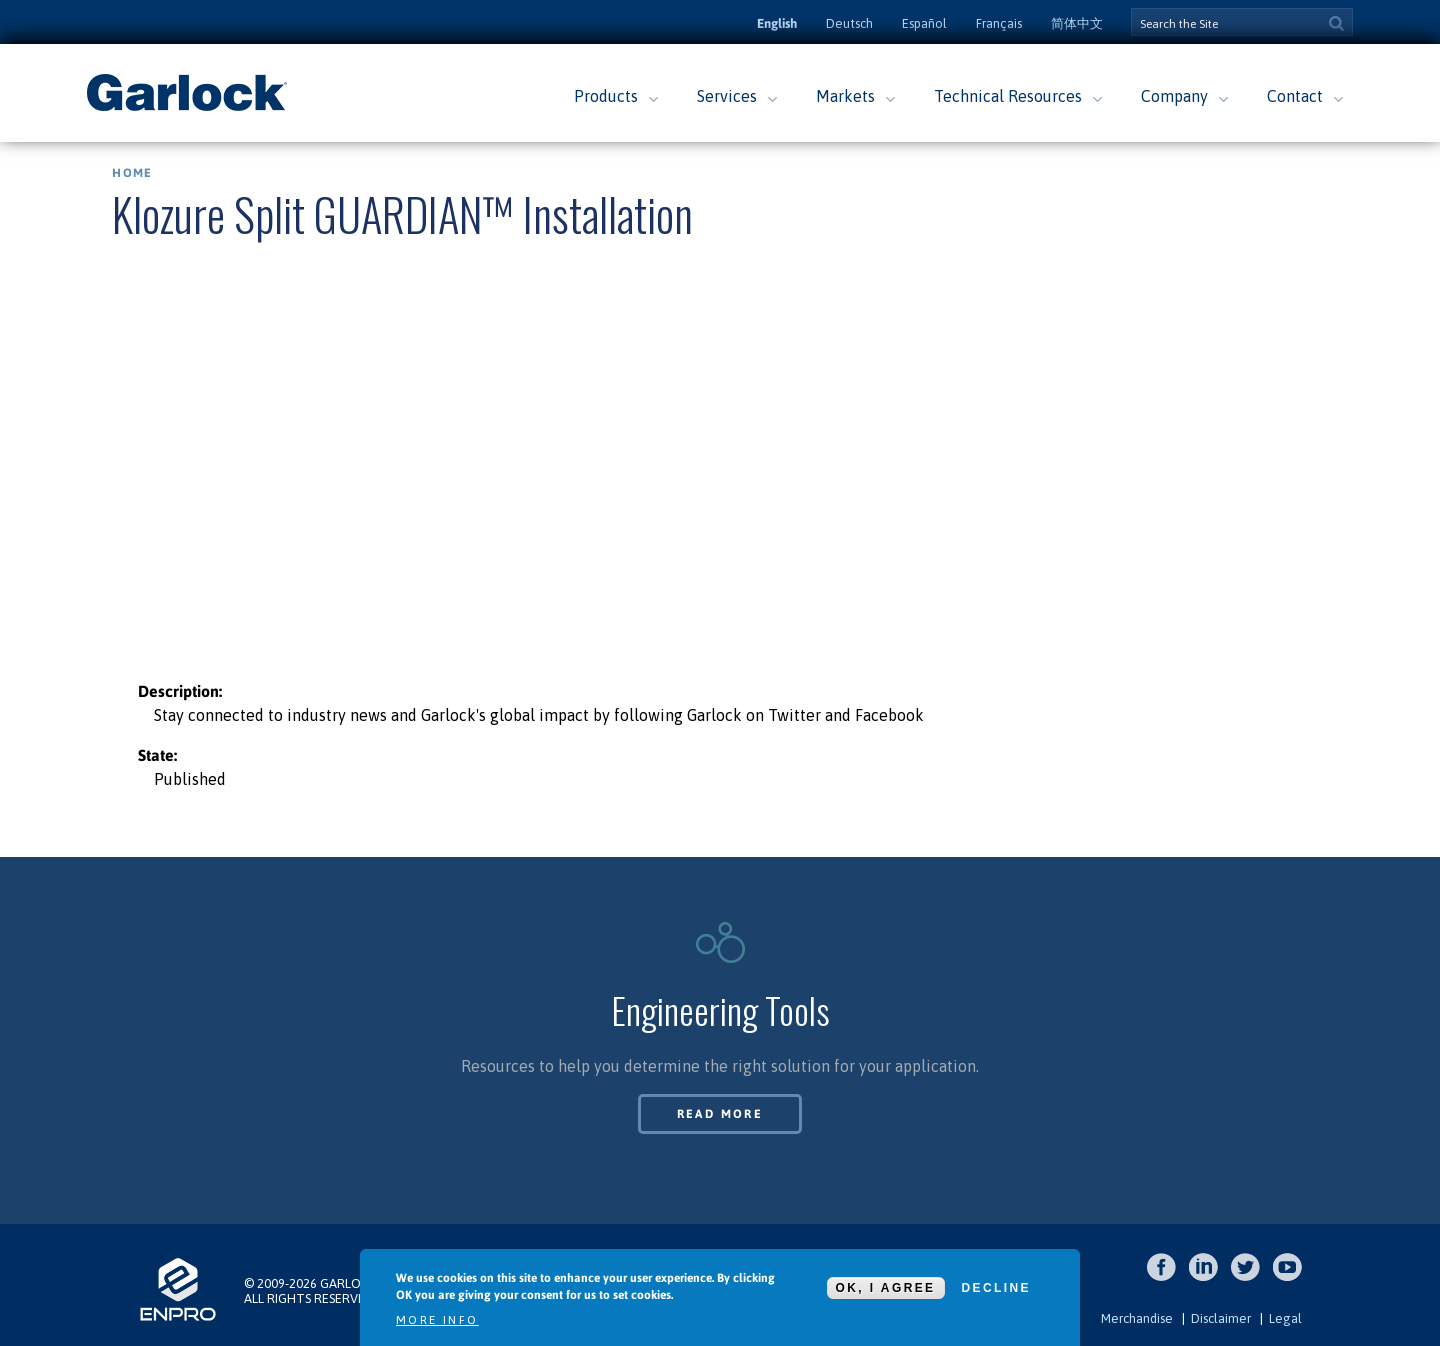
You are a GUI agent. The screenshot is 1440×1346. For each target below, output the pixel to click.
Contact (1295, 96)
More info (437, 1320)
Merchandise (1137, 1318)
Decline (996, 1288)
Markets (845, 96)
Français (999, 23)
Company (1174, 96)
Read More (720, 1114)
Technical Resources (1008, 96)
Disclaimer (1221, 1318)
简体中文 (1077, 23)
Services (727, 96)
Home (132, 173)
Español (924, 23)
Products (606, 96)
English (777, 23)
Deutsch (849, 23)
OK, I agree (886, 1288)
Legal (1285, 1318)
